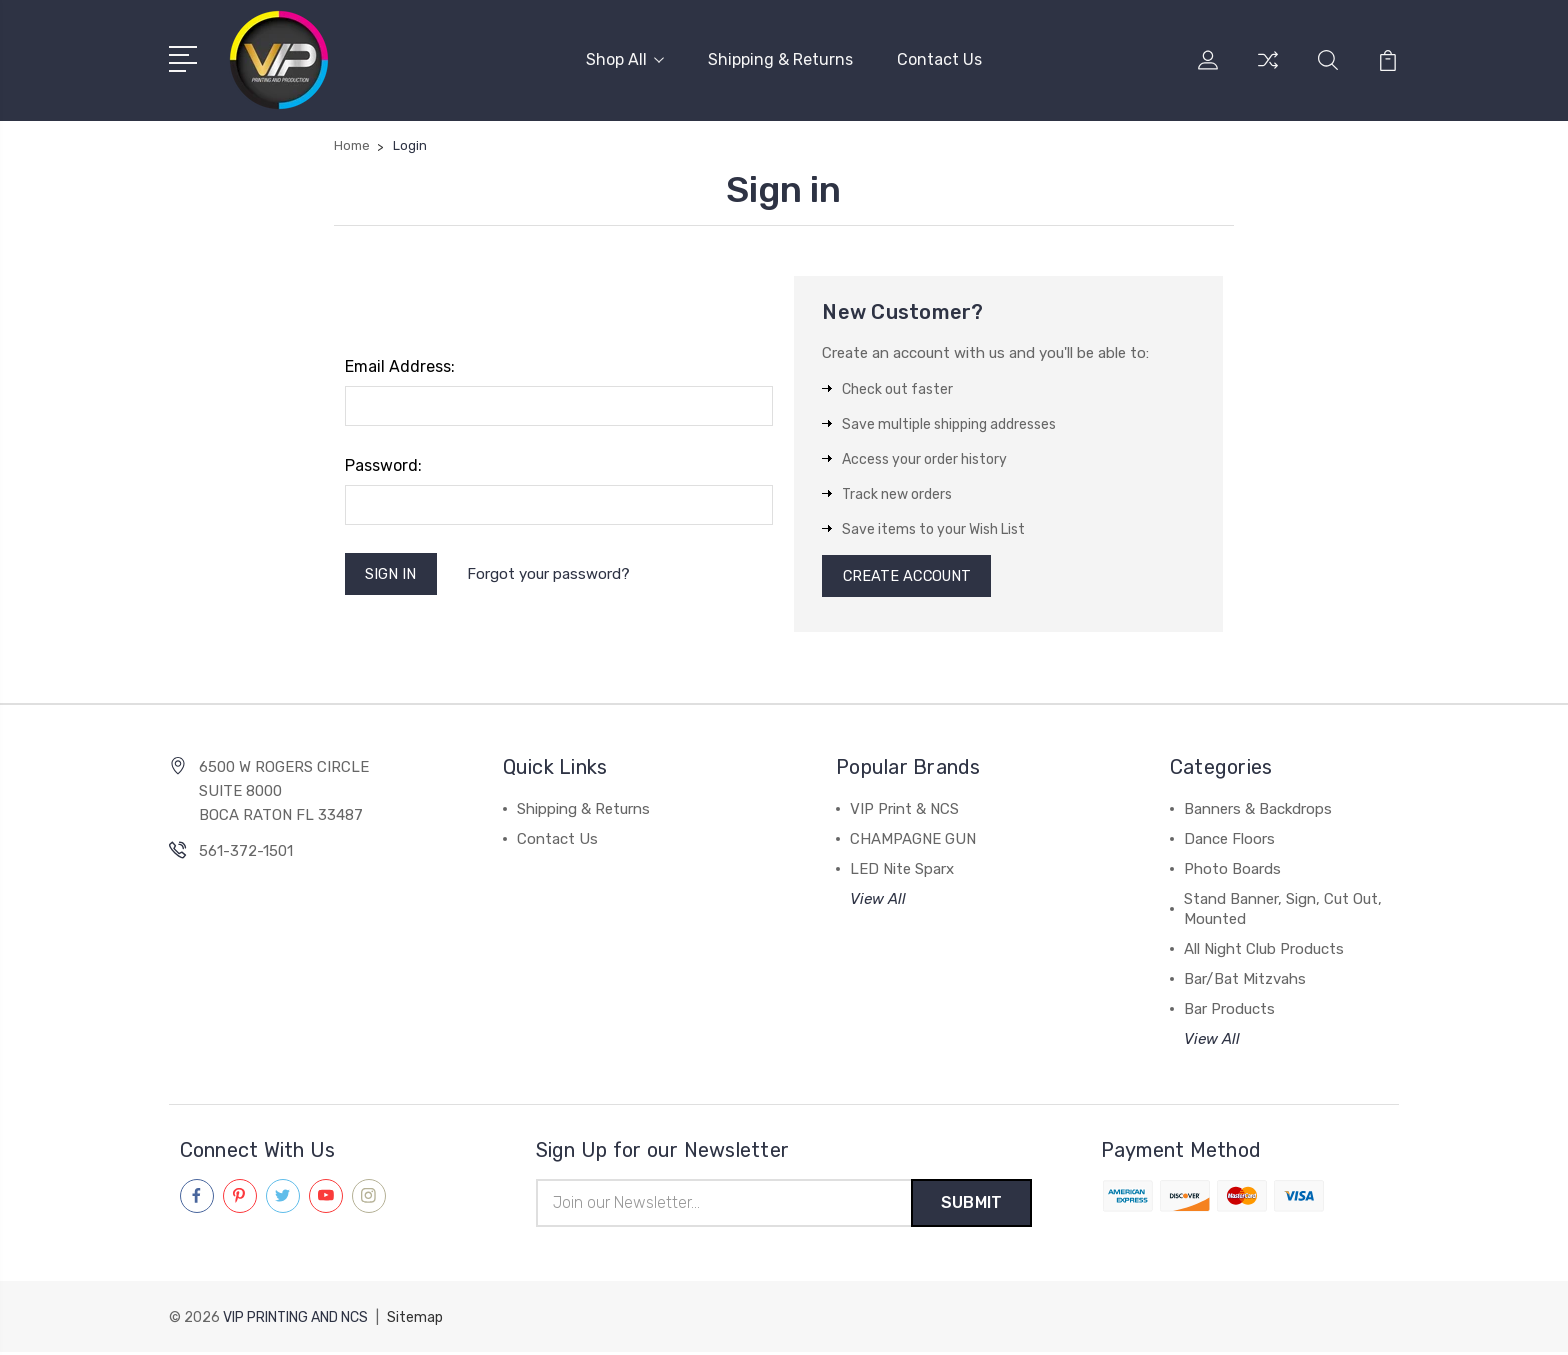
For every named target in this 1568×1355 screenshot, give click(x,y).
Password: (383, 465)
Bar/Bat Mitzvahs (1245, 981)
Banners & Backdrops (1258, 811)
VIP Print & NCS (904, 811)
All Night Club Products (1264, 951)
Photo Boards (1232, 871)
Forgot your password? (550, 574)
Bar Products (1229, 1011)
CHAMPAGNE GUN (913, 841)
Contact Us (939, 59)
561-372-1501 (246, 853)
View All (878, 901)
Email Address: (400, 366)
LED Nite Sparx (902, 871)
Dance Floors (1229, 841)
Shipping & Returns (780, 59)
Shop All (625, 59)
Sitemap (415, 1320)
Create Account (909, 577)
